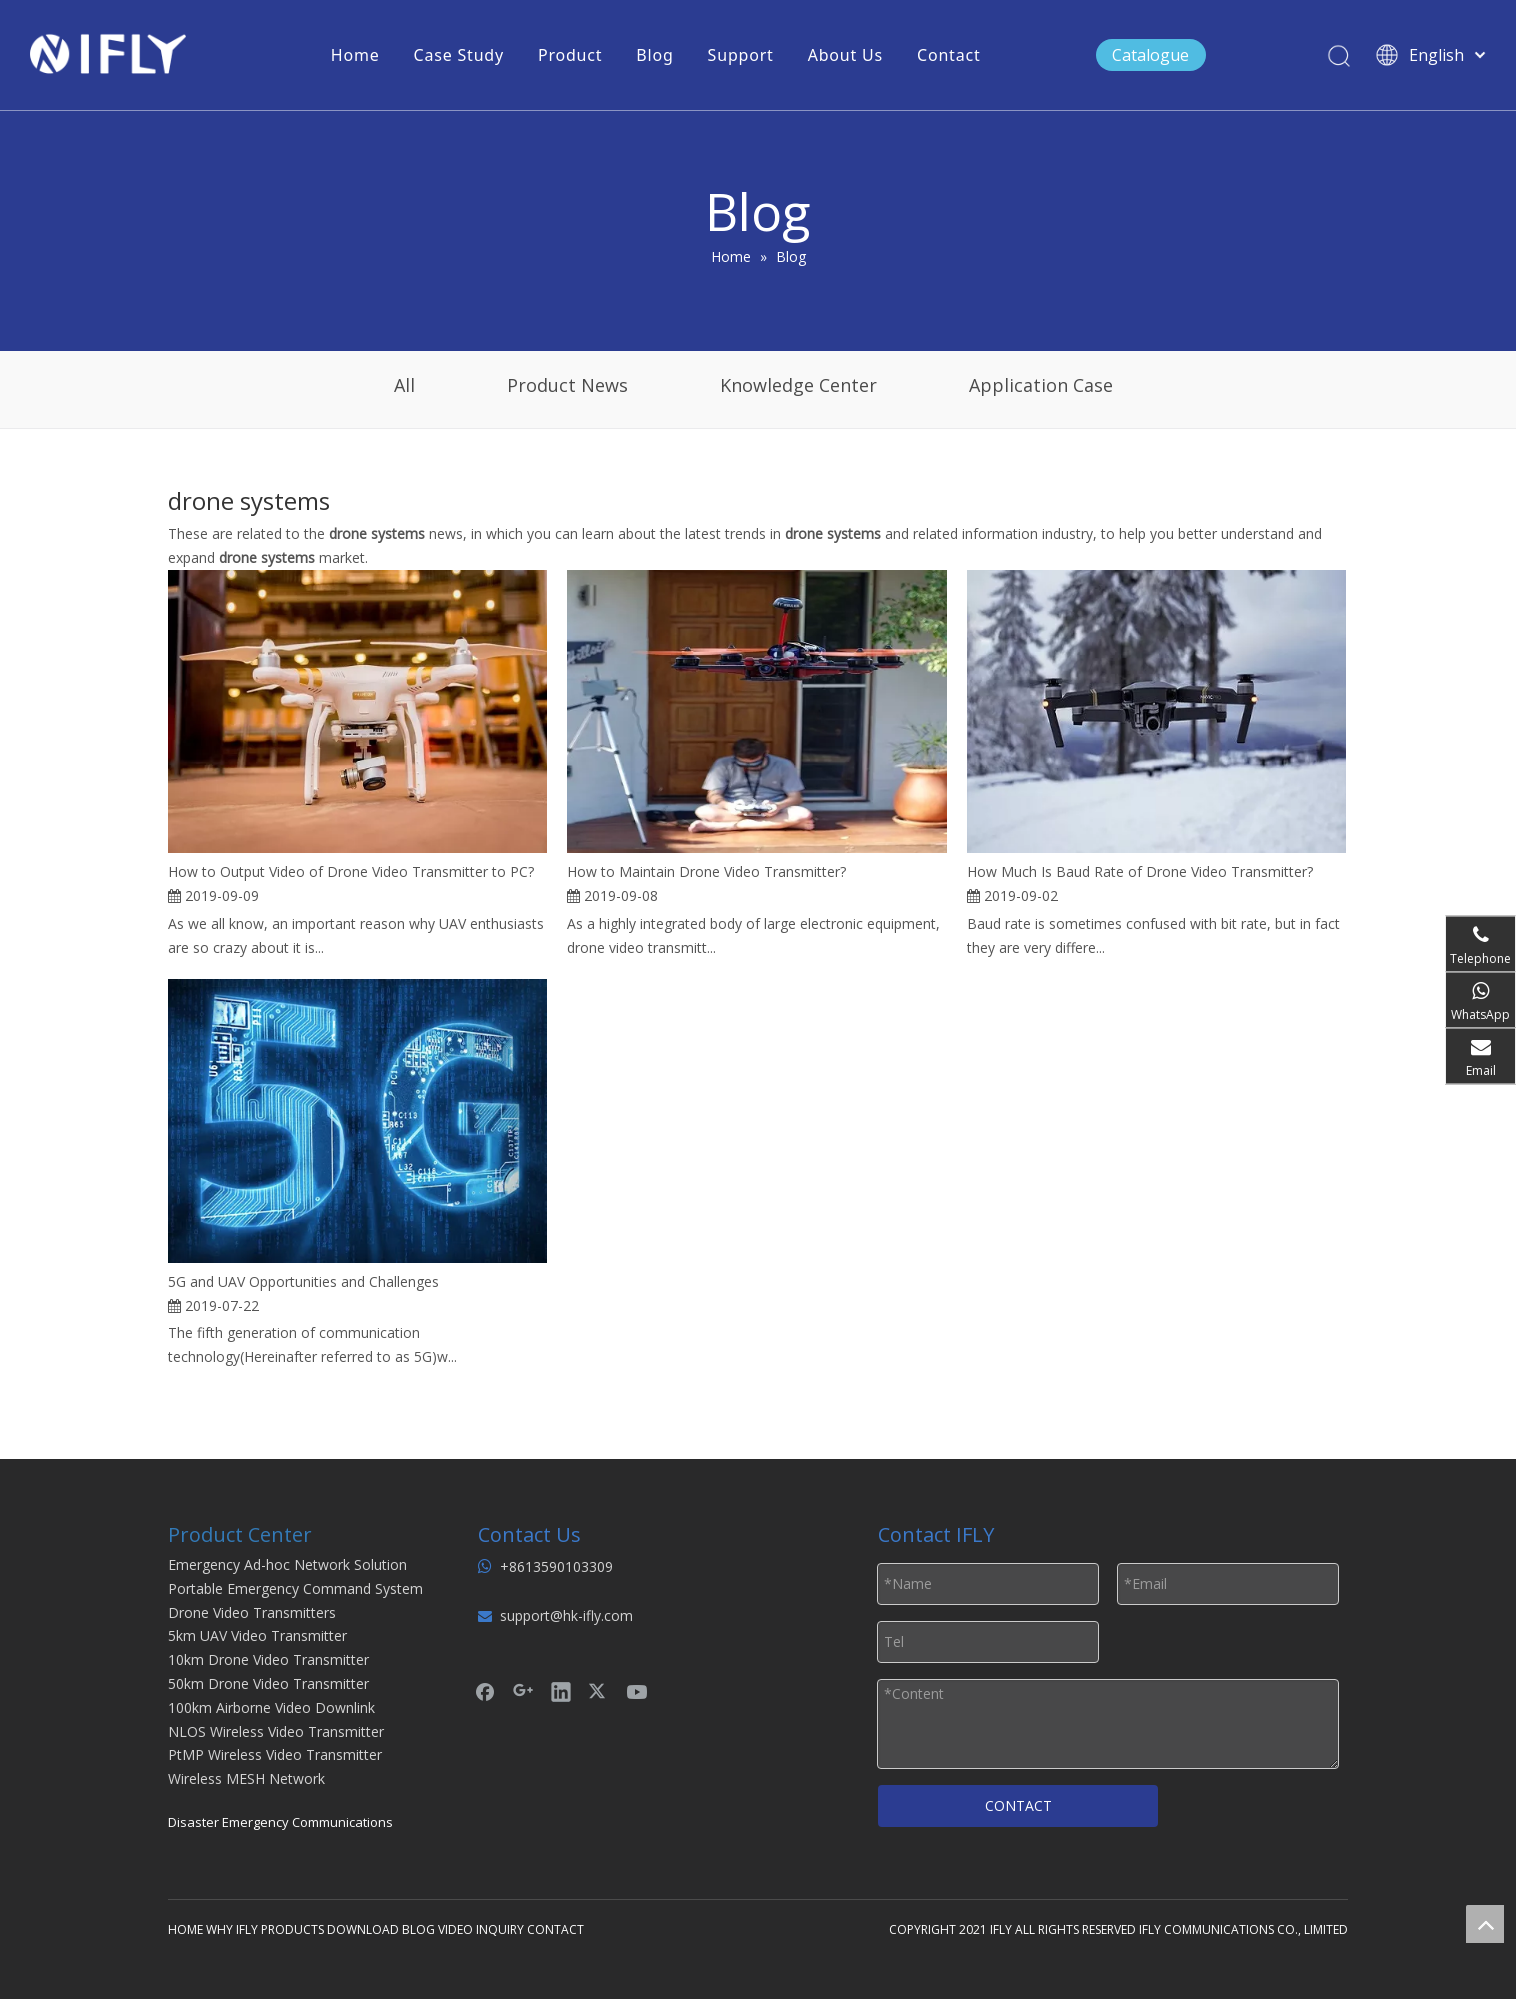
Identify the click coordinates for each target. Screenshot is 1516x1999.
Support (741, 55)
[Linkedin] (561, 1691)
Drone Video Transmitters (252, 1612)
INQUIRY (500, 1929)
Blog (654, 55)
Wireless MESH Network (246, 1778)
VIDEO (455, 1929)
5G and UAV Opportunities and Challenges (303, 1281)
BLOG (418, 1929)
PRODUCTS (292, 1929)
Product (570, 55)
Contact (949, 55)
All (404, 385)
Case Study (459, 55)
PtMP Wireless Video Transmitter (275, 1754)
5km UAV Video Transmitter (257, 1635)
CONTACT (1018, 1805)
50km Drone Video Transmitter (268, 1683)
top (1485, 1924)
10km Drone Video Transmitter (268, 1659)
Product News (567, 385)
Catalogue (1150, 55)
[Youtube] (637, 1691)
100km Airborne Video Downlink (271, 1707)
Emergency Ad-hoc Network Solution (287, 1564)
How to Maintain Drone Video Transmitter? (706, 871)
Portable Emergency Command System (295, 1588)
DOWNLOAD (363, 1929)
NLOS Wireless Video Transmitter (276, 1731)
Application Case (1041, 385)
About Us (845, 55)
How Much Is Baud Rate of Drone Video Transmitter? (1140, 871)
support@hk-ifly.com (566, 1615)
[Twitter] (599, 1691)
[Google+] (523, 1691)
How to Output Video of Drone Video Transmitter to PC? (351, 871)
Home (355, 55)
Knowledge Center (798, 385)
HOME (185, 1929)
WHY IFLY (233, 1929)
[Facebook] (485, 1691)
